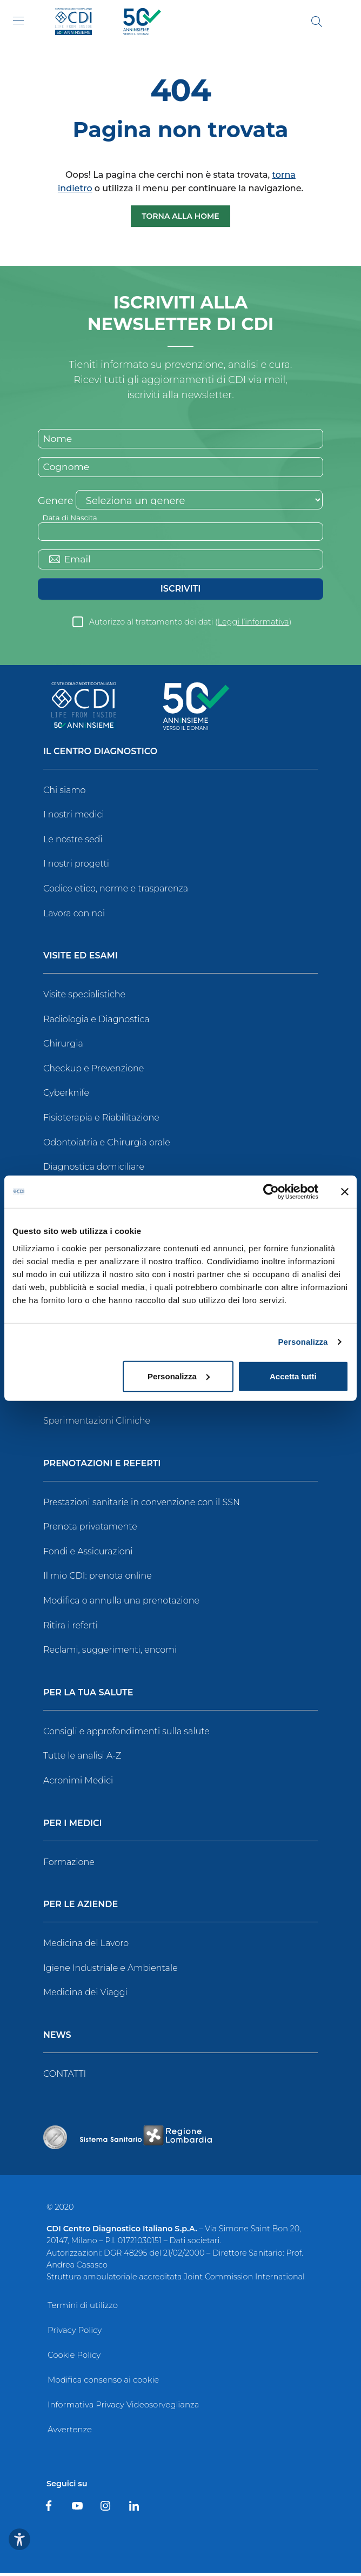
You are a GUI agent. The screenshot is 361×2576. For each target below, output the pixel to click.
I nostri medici (73, 818)
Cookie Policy (74, 2358)
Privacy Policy (75, 2333)
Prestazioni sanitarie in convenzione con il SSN (141, 1505)
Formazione (69, 1865)
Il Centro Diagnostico (100, 755)
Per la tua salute (88, 1696)
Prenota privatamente (90, 1530)
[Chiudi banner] (345, 1192)
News (57, 2038)
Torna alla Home (180, 216)
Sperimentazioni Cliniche (96, 1424)
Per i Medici (72, 1827)
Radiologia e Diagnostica (96, 1022)
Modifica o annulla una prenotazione (121, 1604)
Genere (55, 502)
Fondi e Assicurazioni (88, 1554)
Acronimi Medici (78, 1784)
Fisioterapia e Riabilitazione (101, 1121)
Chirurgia (63, 1047)
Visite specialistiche (84, 997)
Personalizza (302, 1341)
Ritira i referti (70, 1629)
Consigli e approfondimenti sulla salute (126, 1734)
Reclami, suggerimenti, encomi (110, 1653)
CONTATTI (64, 2077)
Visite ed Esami (80, 959)
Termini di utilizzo (83, 2308)
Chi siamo (64, 793)
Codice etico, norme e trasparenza (115, 892)
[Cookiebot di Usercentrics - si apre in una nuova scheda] (271, 1192)
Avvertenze (70, 2432)
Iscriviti (180, 592)
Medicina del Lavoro (86, 1946)
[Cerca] (316, 21)
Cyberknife (66, 1096)
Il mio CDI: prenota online (97, 1579)
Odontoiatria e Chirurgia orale (106, 1146)
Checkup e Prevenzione (93, 1071)
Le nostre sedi (73, 842)
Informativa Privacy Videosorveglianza (123, 2408)
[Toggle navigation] (18, 20)
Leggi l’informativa (253, 625)
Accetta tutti (293, 1375)
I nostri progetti (76, 867)
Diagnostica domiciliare (93, 1170)
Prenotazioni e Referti (102, 1467)
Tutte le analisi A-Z (82, 1759)
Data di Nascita (71, 519)
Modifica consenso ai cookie (103, 2383)
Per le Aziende (80, 1908)
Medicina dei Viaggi (85, 1995)
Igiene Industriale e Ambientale (110, 1971)
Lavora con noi (74, 916)
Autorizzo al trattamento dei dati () (190, 625)
